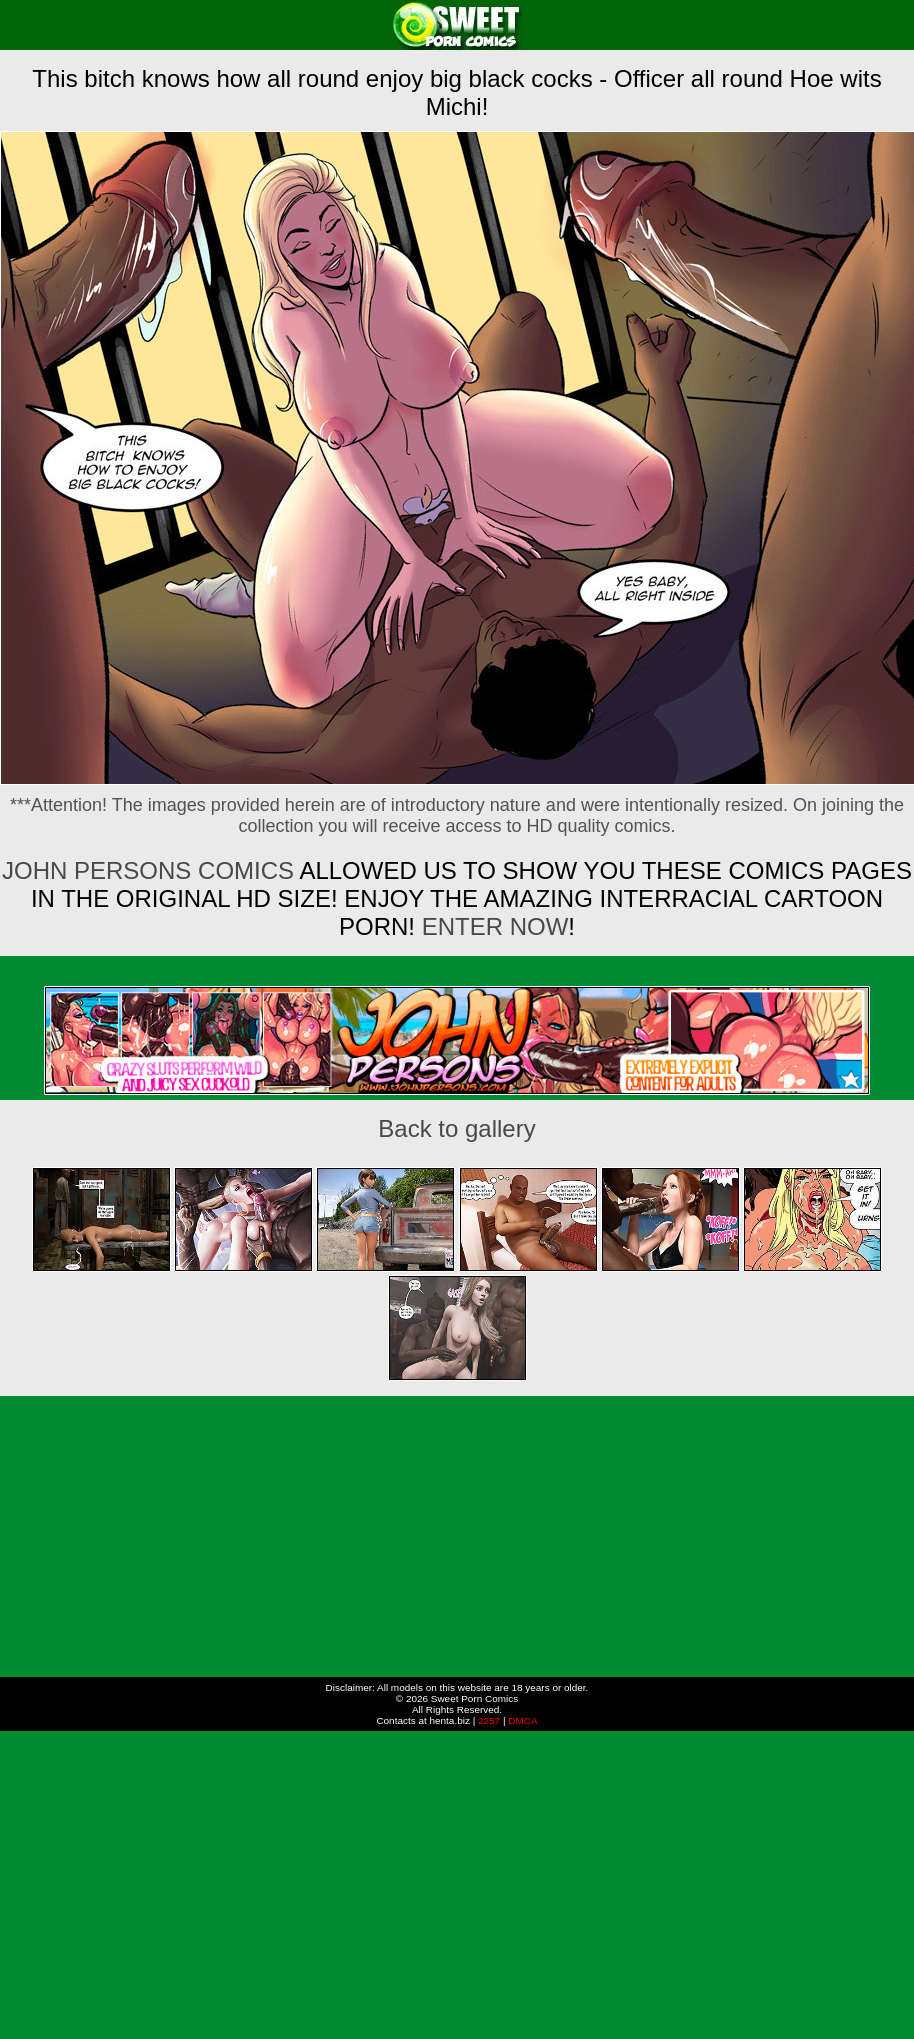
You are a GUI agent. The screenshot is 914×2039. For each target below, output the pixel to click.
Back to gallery (456, 1128)
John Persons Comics (148, 870)
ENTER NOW (491, 926)
